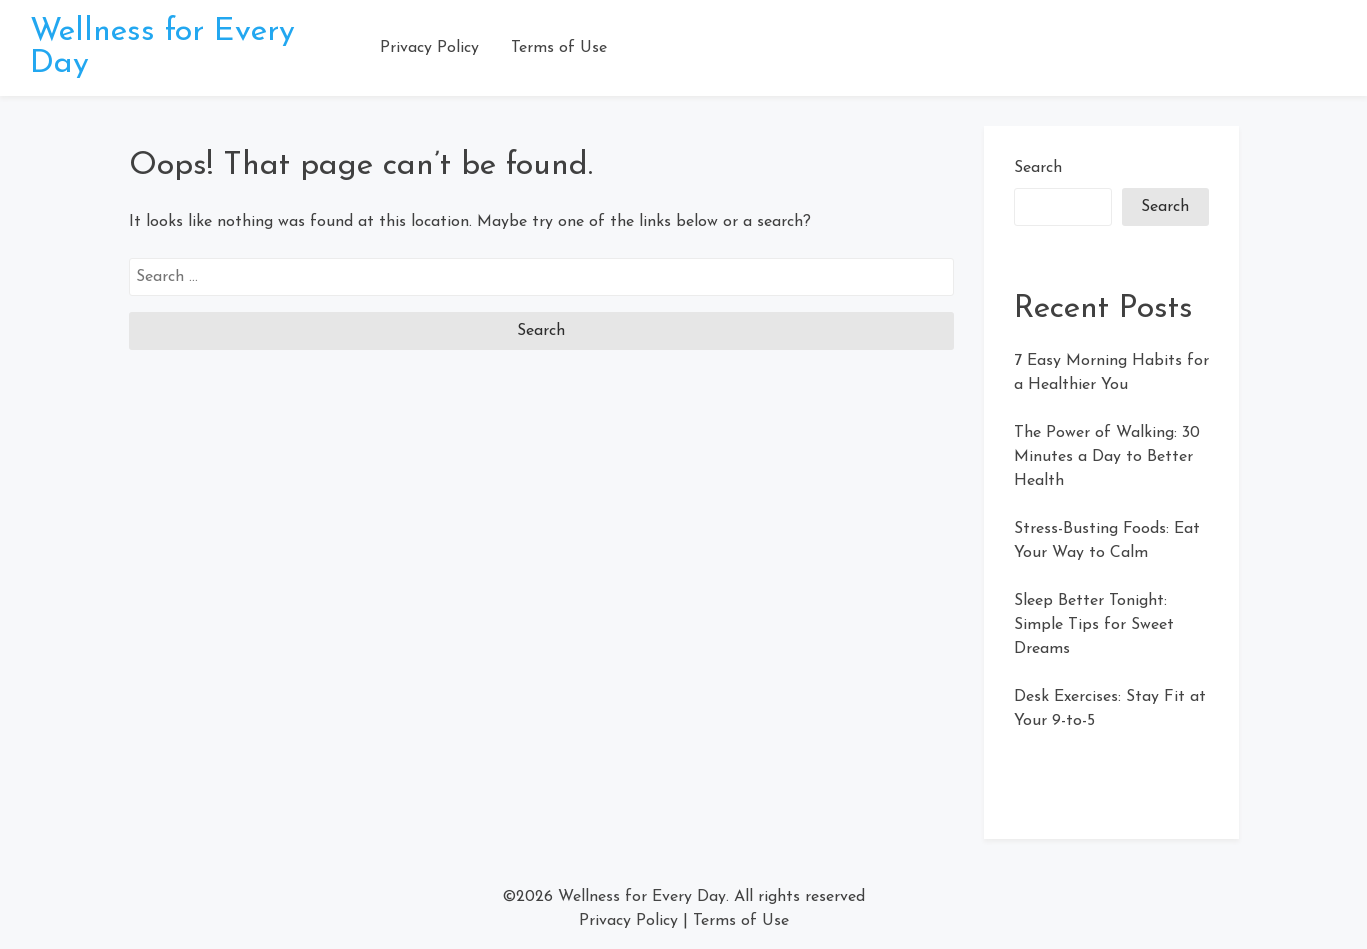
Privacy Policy (429, 48)
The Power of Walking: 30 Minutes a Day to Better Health (1107, 457)
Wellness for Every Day (642, 897)
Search (1038, 168)
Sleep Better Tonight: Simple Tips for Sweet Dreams (1094, 625)
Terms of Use (559, 48)
